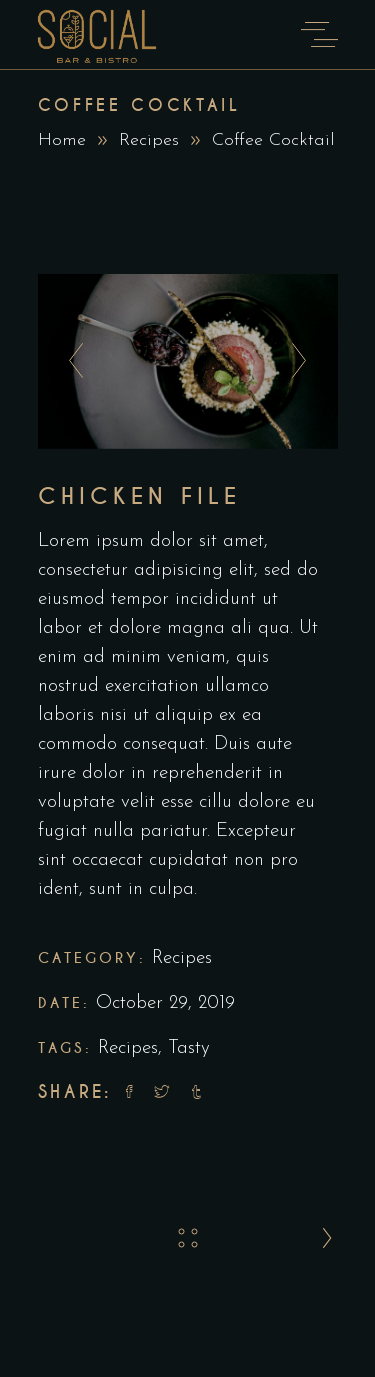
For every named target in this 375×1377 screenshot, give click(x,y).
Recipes (182, 958)
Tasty (189, 1048)
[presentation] (70, 362)
